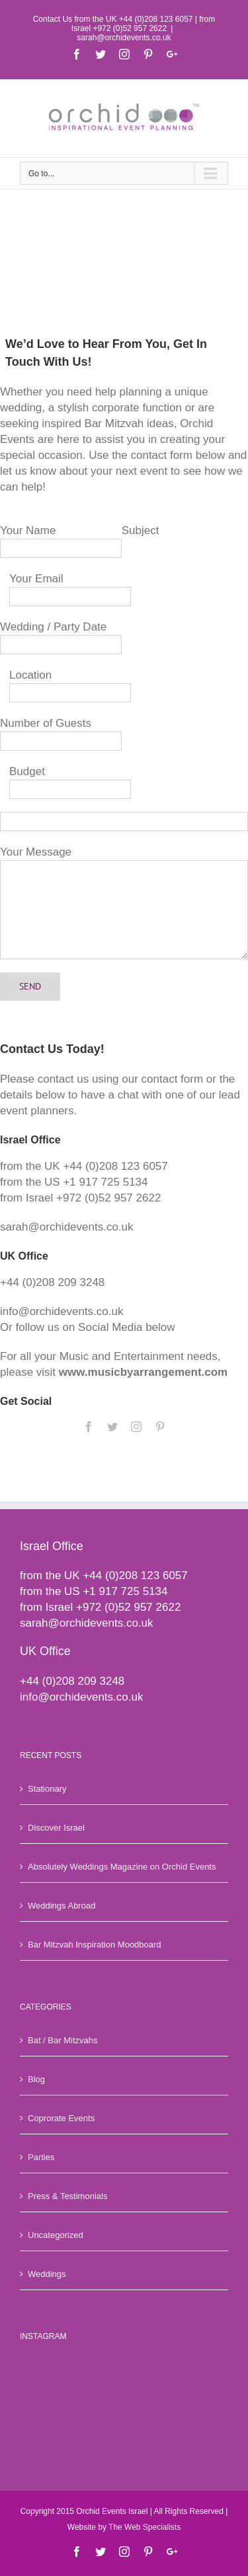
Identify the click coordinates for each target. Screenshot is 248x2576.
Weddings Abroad (61, 1906)
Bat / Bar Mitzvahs (62, 2040)
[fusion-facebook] (88, 1426)
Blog (36, 2079)
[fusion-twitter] (112, 1426)
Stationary (47, 1789)
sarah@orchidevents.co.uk (124, 37)
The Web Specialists (144, 2527)
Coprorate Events (61, 2118)
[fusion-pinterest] (160, 1426)
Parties (41, 2157)
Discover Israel (56, 1828)
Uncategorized (55, 2235)
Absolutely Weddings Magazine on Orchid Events (122, 1867)
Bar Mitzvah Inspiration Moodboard (94, 1944)
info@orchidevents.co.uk (81, 1697)
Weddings (47, 2274)
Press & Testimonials (67, 2196)
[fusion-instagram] (136, 1426)
